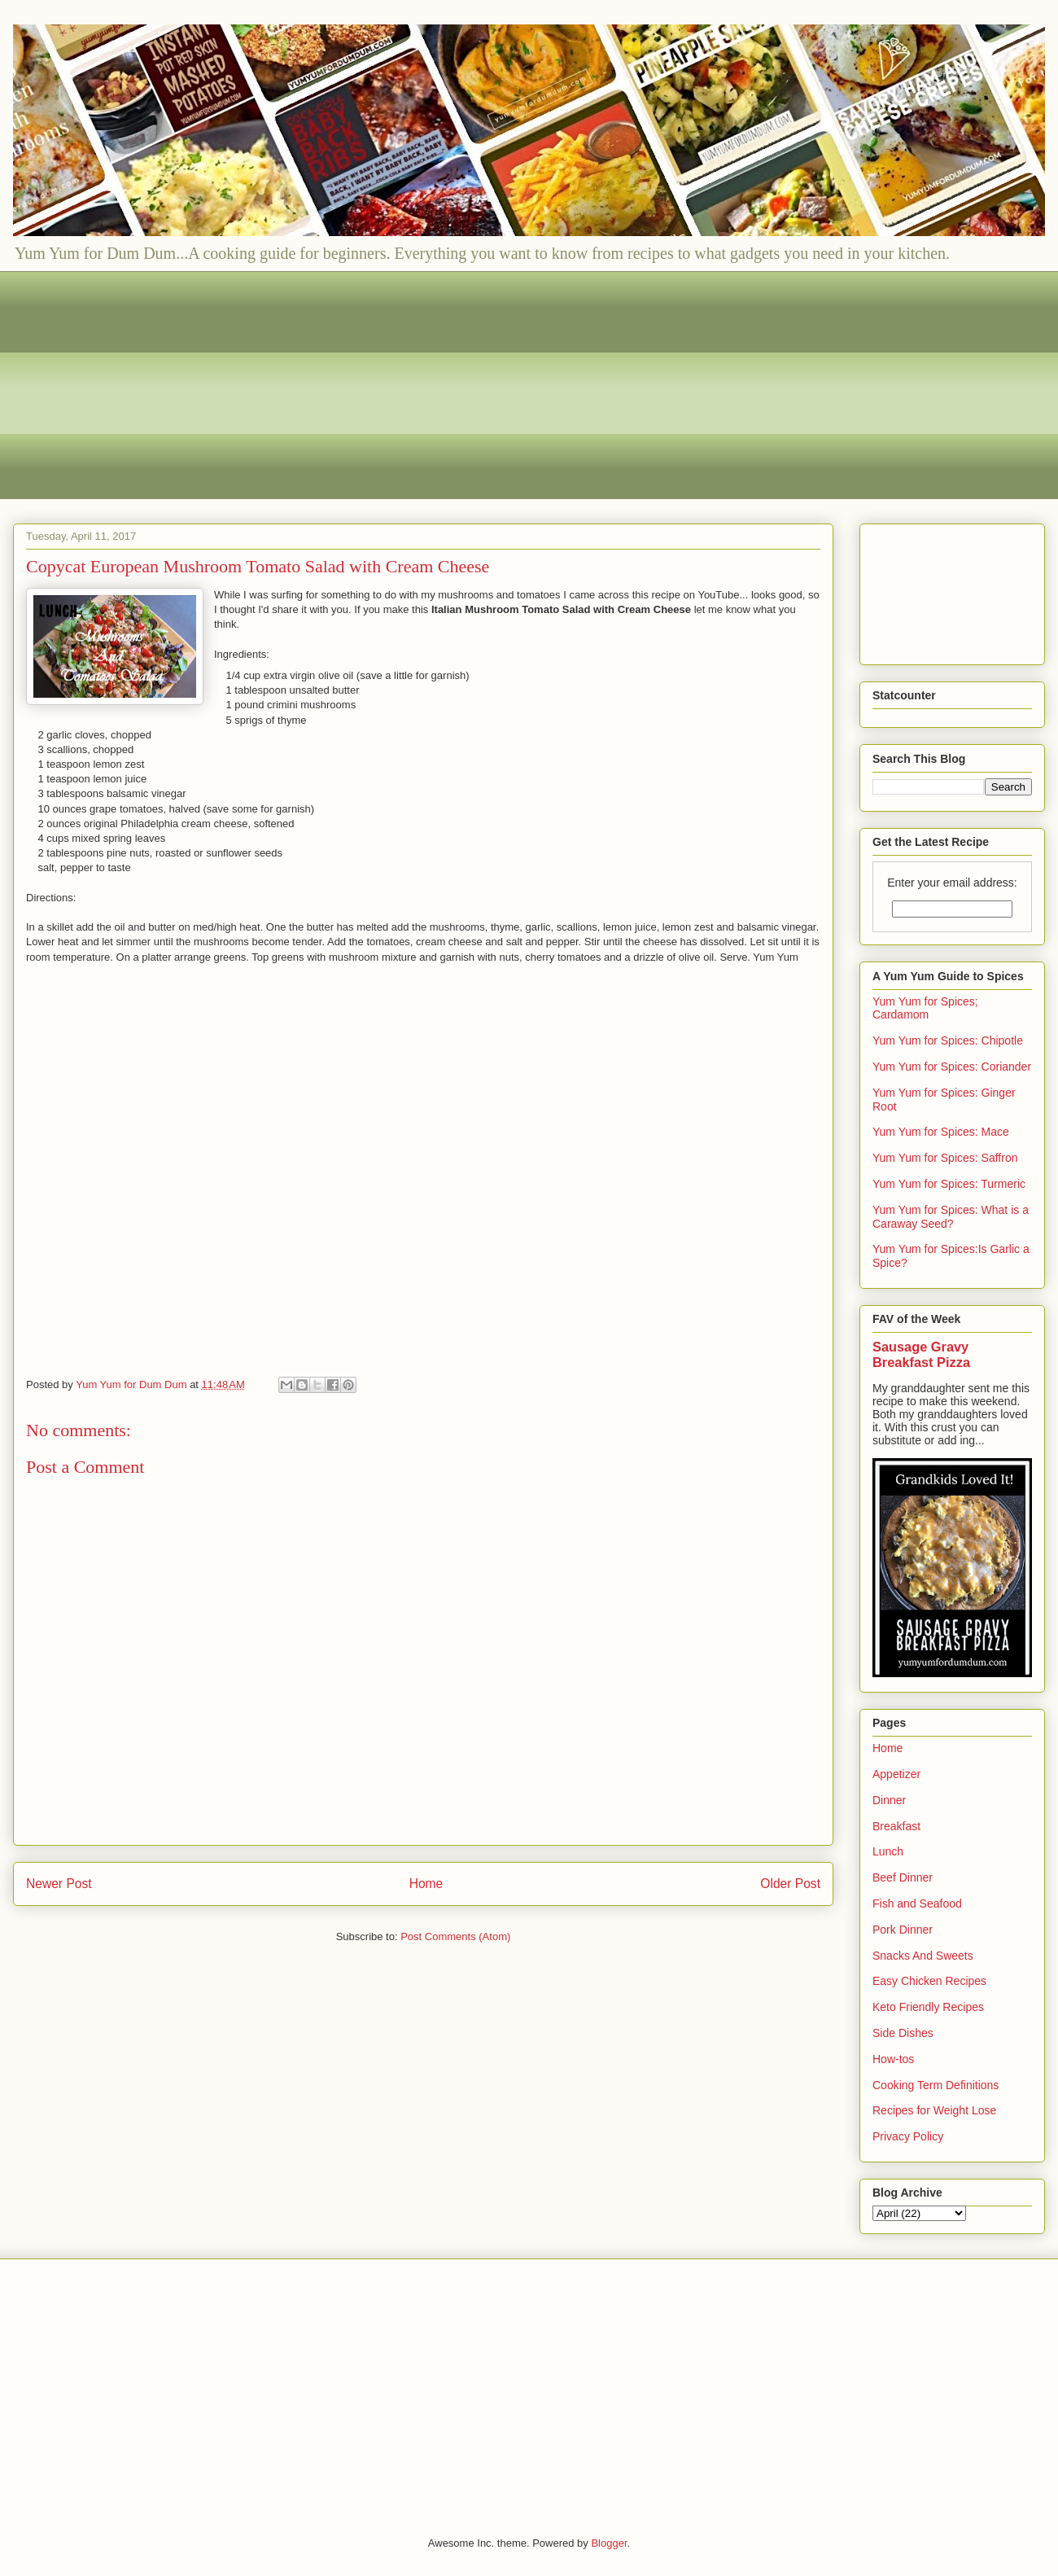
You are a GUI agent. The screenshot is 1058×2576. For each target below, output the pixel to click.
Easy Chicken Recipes (929, 1980)
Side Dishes (902, 2032)
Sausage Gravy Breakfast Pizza (921, 1354)
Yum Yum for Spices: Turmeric (948, 1183)
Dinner (889, 1800)
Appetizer (896, 1774)
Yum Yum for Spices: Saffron (944, 1157)
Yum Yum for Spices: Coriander (951, 1066)
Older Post (790, 1883)
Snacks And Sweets (922, 1955)
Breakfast (896, 1826)
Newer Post (59, 1883)
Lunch (887, 1851)
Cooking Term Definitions (935, 2085)
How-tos (893, 2059)
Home (426, 1883)
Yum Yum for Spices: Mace (940, 1131)
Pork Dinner (902, 1929)
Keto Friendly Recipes (928, 2006)
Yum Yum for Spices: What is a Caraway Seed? (950, 1216)
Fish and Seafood (917, 1903)
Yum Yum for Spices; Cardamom (925, 1008)
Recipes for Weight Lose (934, 2110)
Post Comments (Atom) (455, 1936)
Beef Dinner (902, 1877)
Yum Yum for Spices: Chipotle (947, 1040)
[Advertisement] (513, 385)
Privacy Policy (907, 2136)
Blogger (609, 2543)
